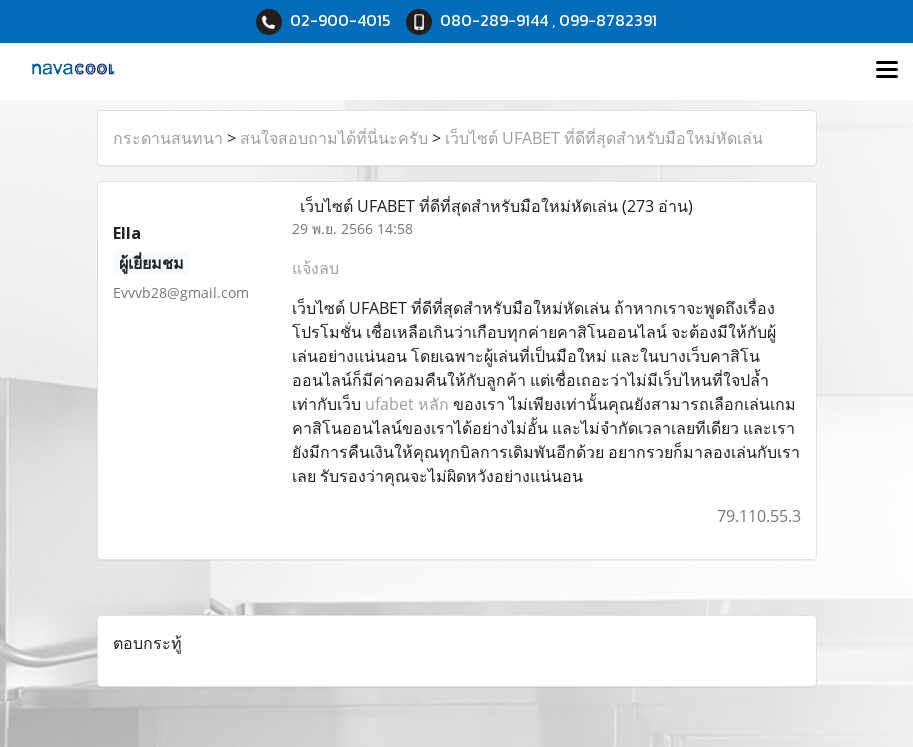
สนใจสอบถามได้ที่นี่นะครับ (334, 138)
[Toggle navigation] (887, 71)
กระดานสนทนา (168, 138)
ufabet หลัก (407, 404)
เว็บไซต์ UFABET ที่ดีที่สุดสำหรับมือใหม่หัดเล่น (604, 138)
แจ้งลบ (315, 268)
